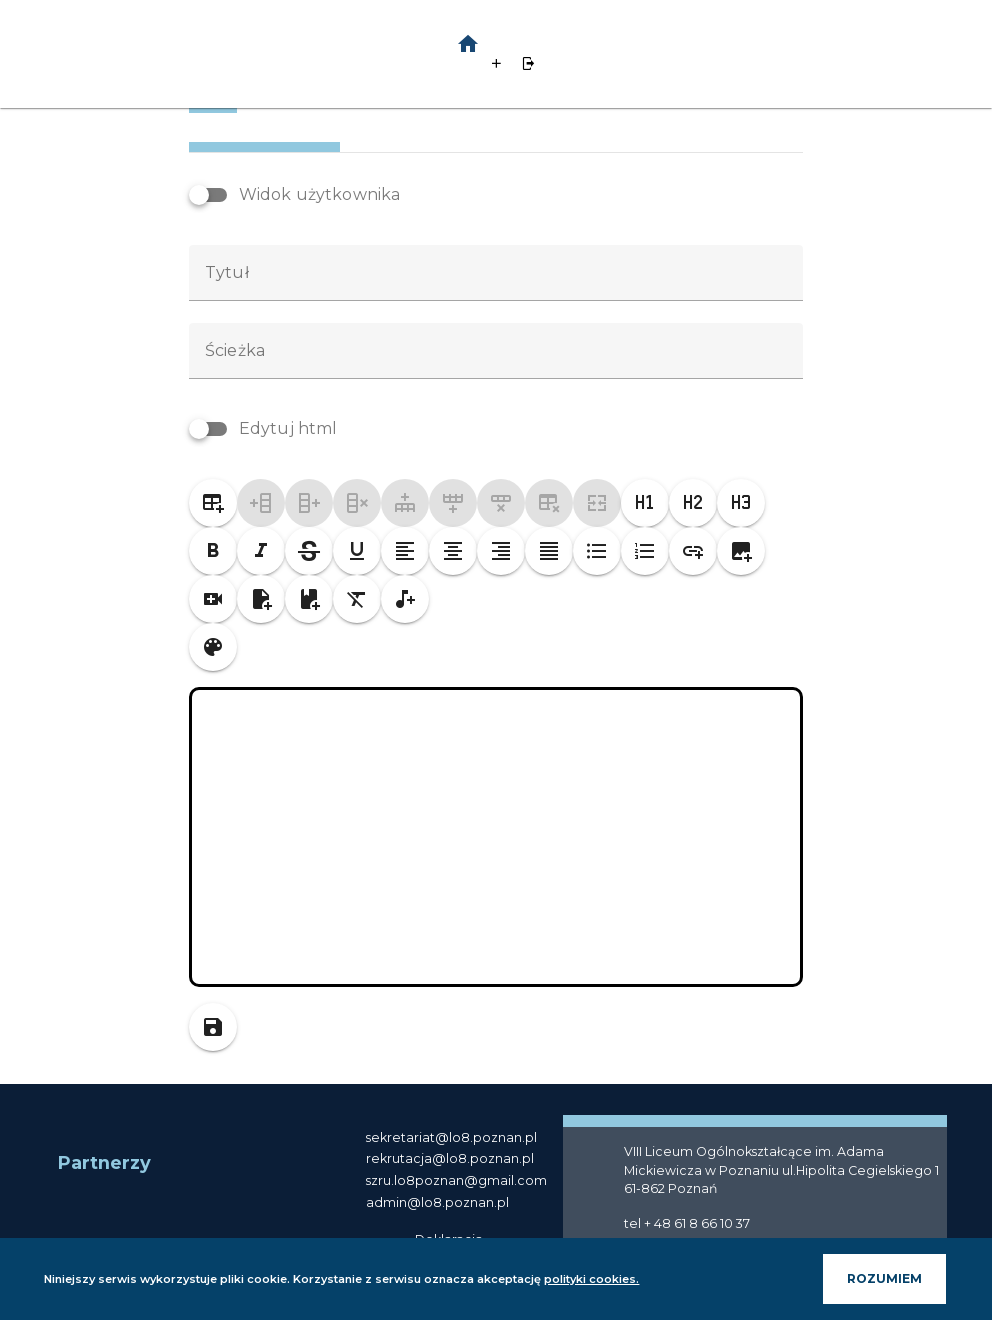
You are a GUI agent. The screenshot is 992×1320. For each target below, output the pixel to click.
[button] (531, 44)
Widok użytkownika (320, 252)
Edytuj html (288, 486)
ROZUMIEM (864, 1278)
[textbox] (496, 331)
